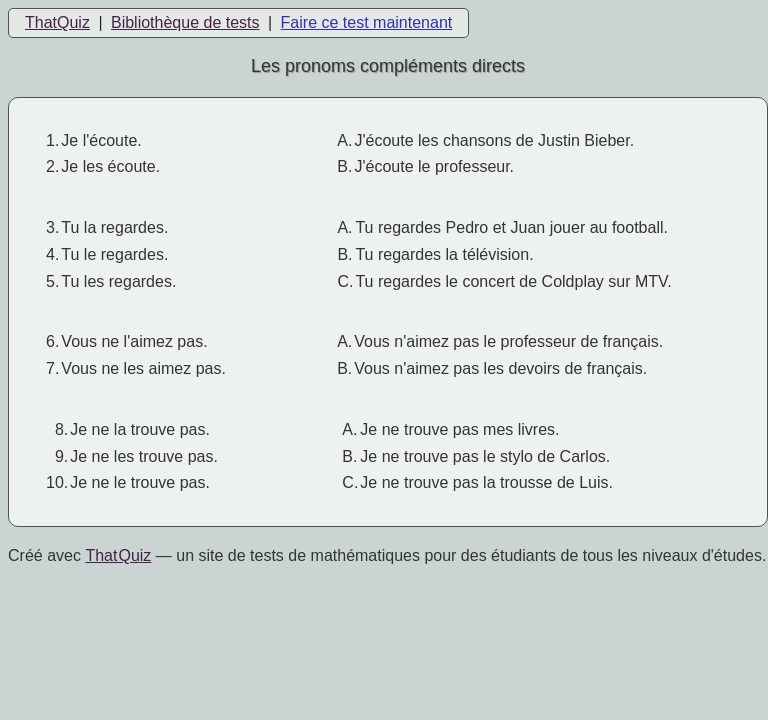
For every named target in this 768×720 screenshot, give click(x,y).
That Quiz (118, 555)
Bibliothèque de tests (185, 22)
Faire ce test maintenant (367, 22)
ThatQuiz (57, 22)
